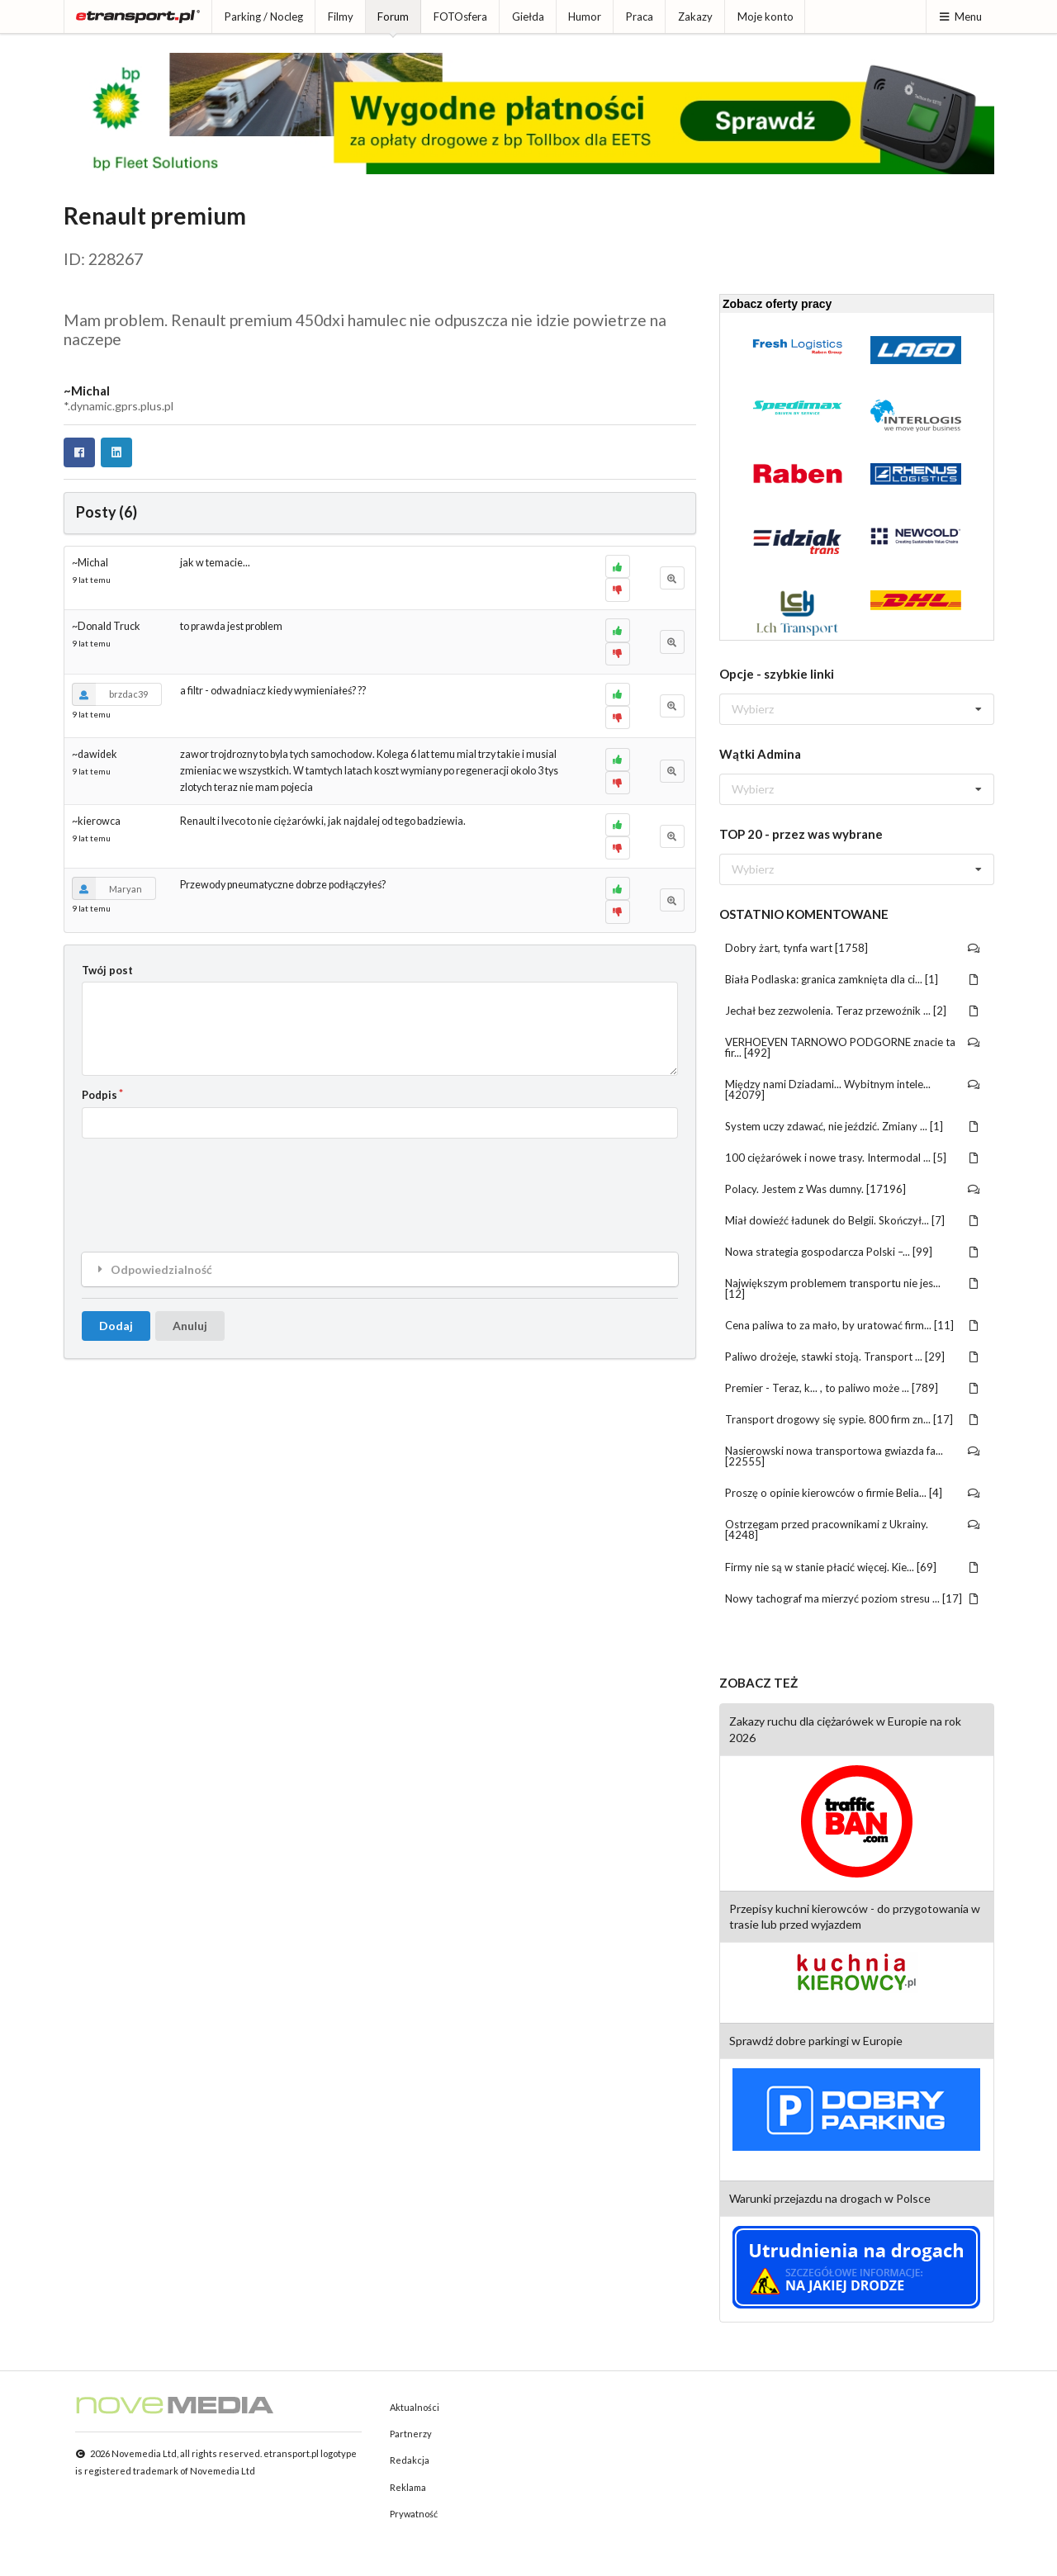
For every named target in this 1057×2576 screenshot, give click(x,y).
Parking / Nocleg (264, 16)
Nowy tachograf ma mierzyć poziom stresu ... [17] (852, 1598)
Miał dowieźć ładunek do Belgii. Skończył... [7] (852, 1220)
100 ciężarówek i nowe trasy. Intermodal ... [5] (852, 1157)
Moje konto (765, 16)
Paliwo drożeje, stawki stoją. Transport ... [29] (852, 1356)
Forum (393, 16)
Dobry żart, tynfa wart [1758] (852, 947)
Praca (639, 16)
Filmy (340, 16)
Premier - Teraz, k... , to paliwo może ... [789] (852, 1388)
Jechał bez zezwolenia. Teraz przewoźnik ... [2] (852, 1010)
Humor (584, 16)
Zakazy (695, 16)
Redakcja (409, 2460)
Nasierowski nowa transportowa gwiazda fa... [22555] (852, 1456)
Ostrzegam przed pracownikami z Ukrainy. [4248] (852, 1529)
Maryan (107, 888)
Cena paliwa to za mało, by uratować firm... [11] (852, 1325)
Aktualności (414, 2407)
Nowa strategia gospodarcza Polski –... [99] (852, 1251)
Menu (960, 16)
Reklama (408, 2487)
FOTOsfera (460, 16)
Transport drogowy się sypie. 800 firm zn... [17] (852, 1419)
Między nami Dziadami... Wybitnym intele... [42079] (852, 1089)
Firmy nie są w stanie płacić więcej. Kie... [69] (852, 1567)
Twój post (107, 970)
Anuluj (190, 1326)
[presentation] (207, 1182)
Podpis (99, 1094)
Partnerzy (411, 2433)
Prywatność (414, 2513)
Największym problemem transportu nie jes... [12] (852, 1288)
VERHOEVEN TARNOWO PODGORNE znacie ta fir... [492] (852, 1047)
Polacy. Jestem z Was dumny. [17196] (852, 1189)
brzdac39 (110, 694)
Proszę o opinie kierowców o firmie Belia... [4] (852, 1492)
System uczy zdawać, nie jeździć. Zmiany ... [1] (852, 1126)
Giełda (528, 16)
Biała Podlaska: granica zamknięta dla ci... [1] (852, 979)
